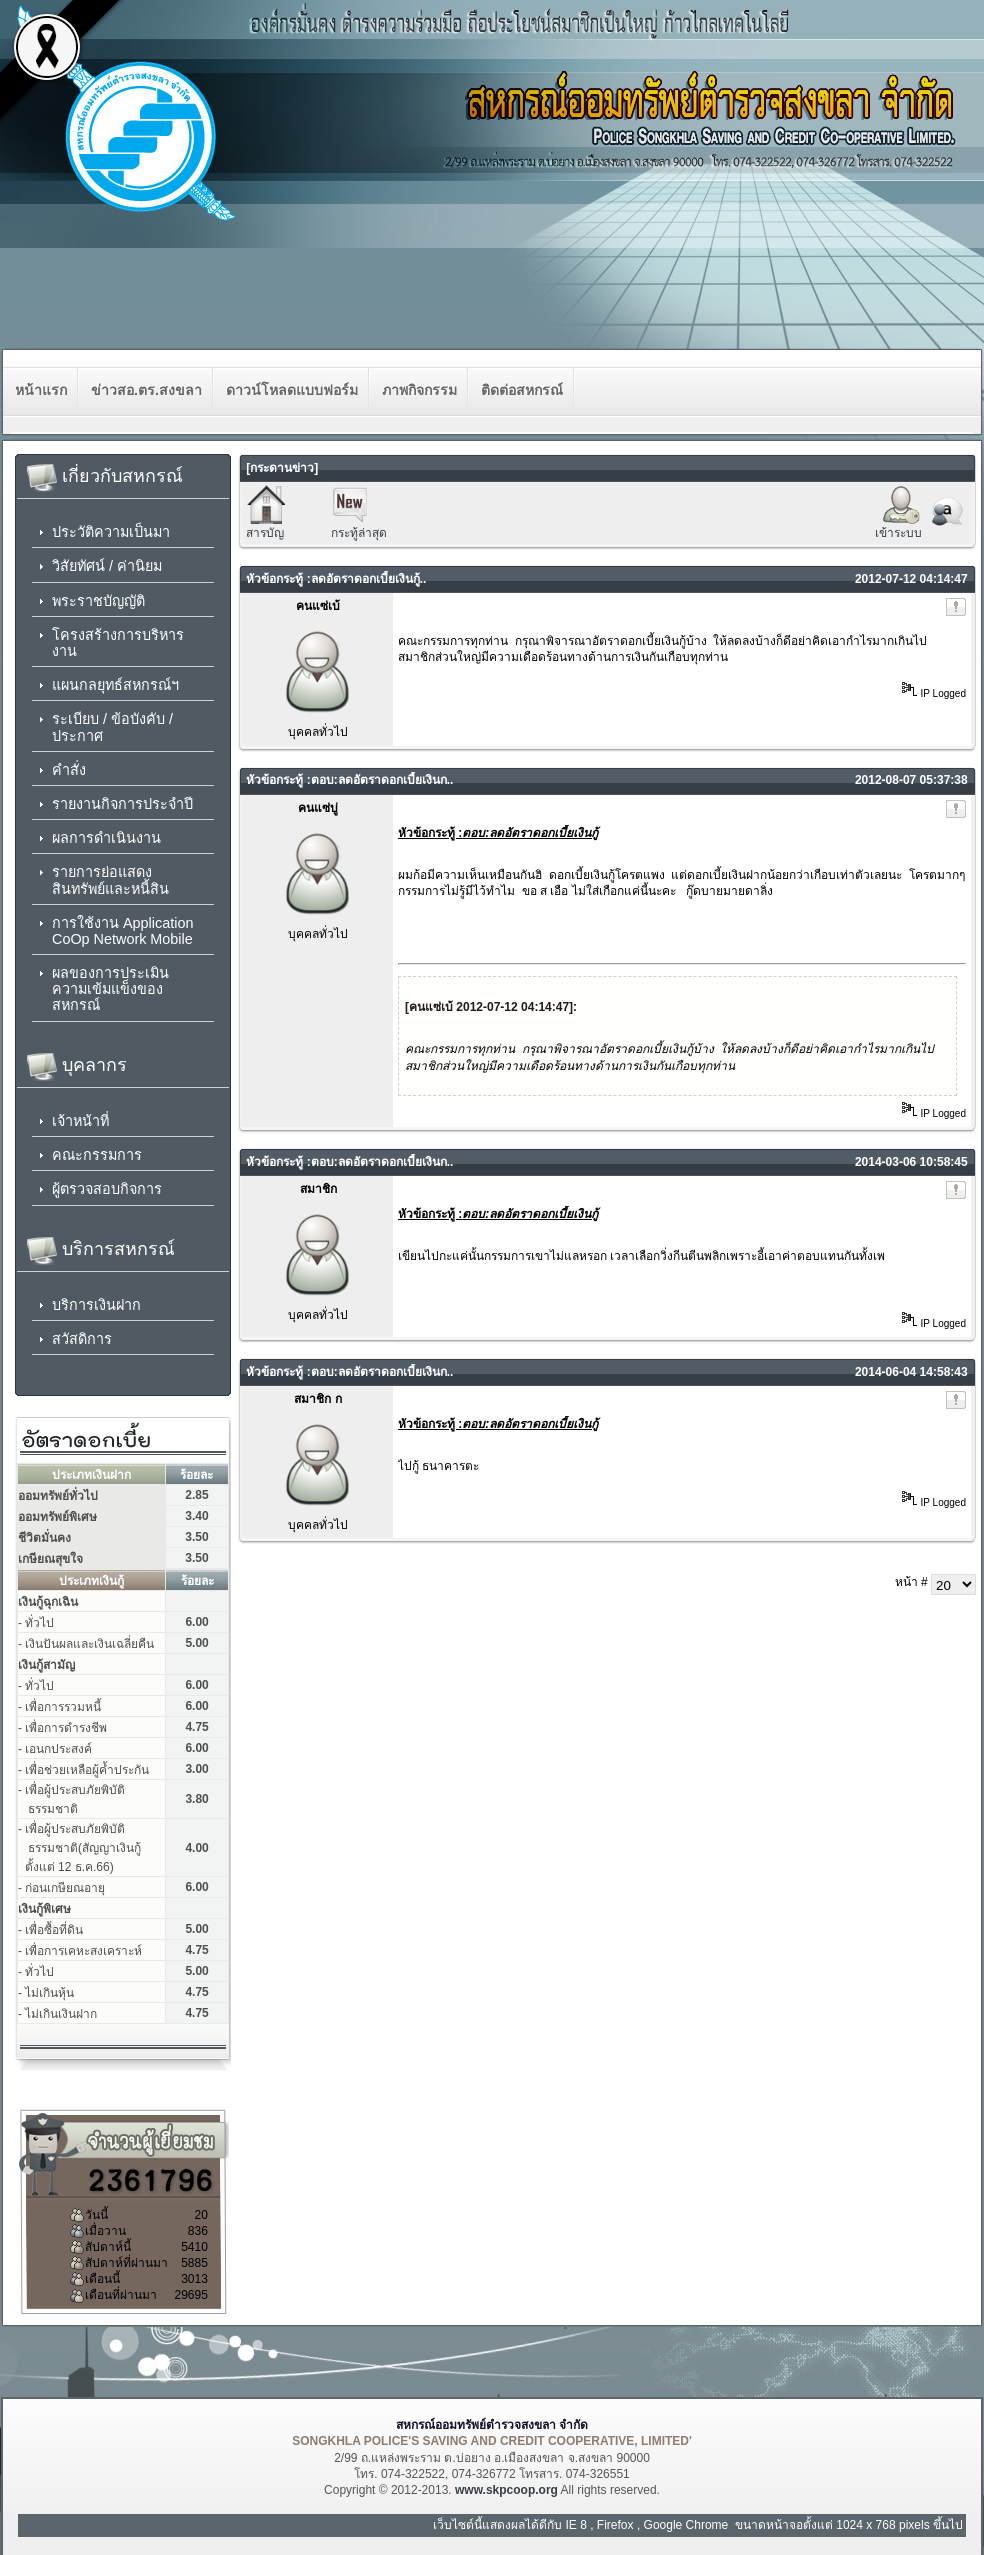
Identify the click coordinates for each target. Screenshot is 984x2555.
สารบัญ (265, 533)
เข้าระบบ (898, 533)
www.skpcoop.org (506, 2490)
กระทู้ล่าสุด (359, 533)
